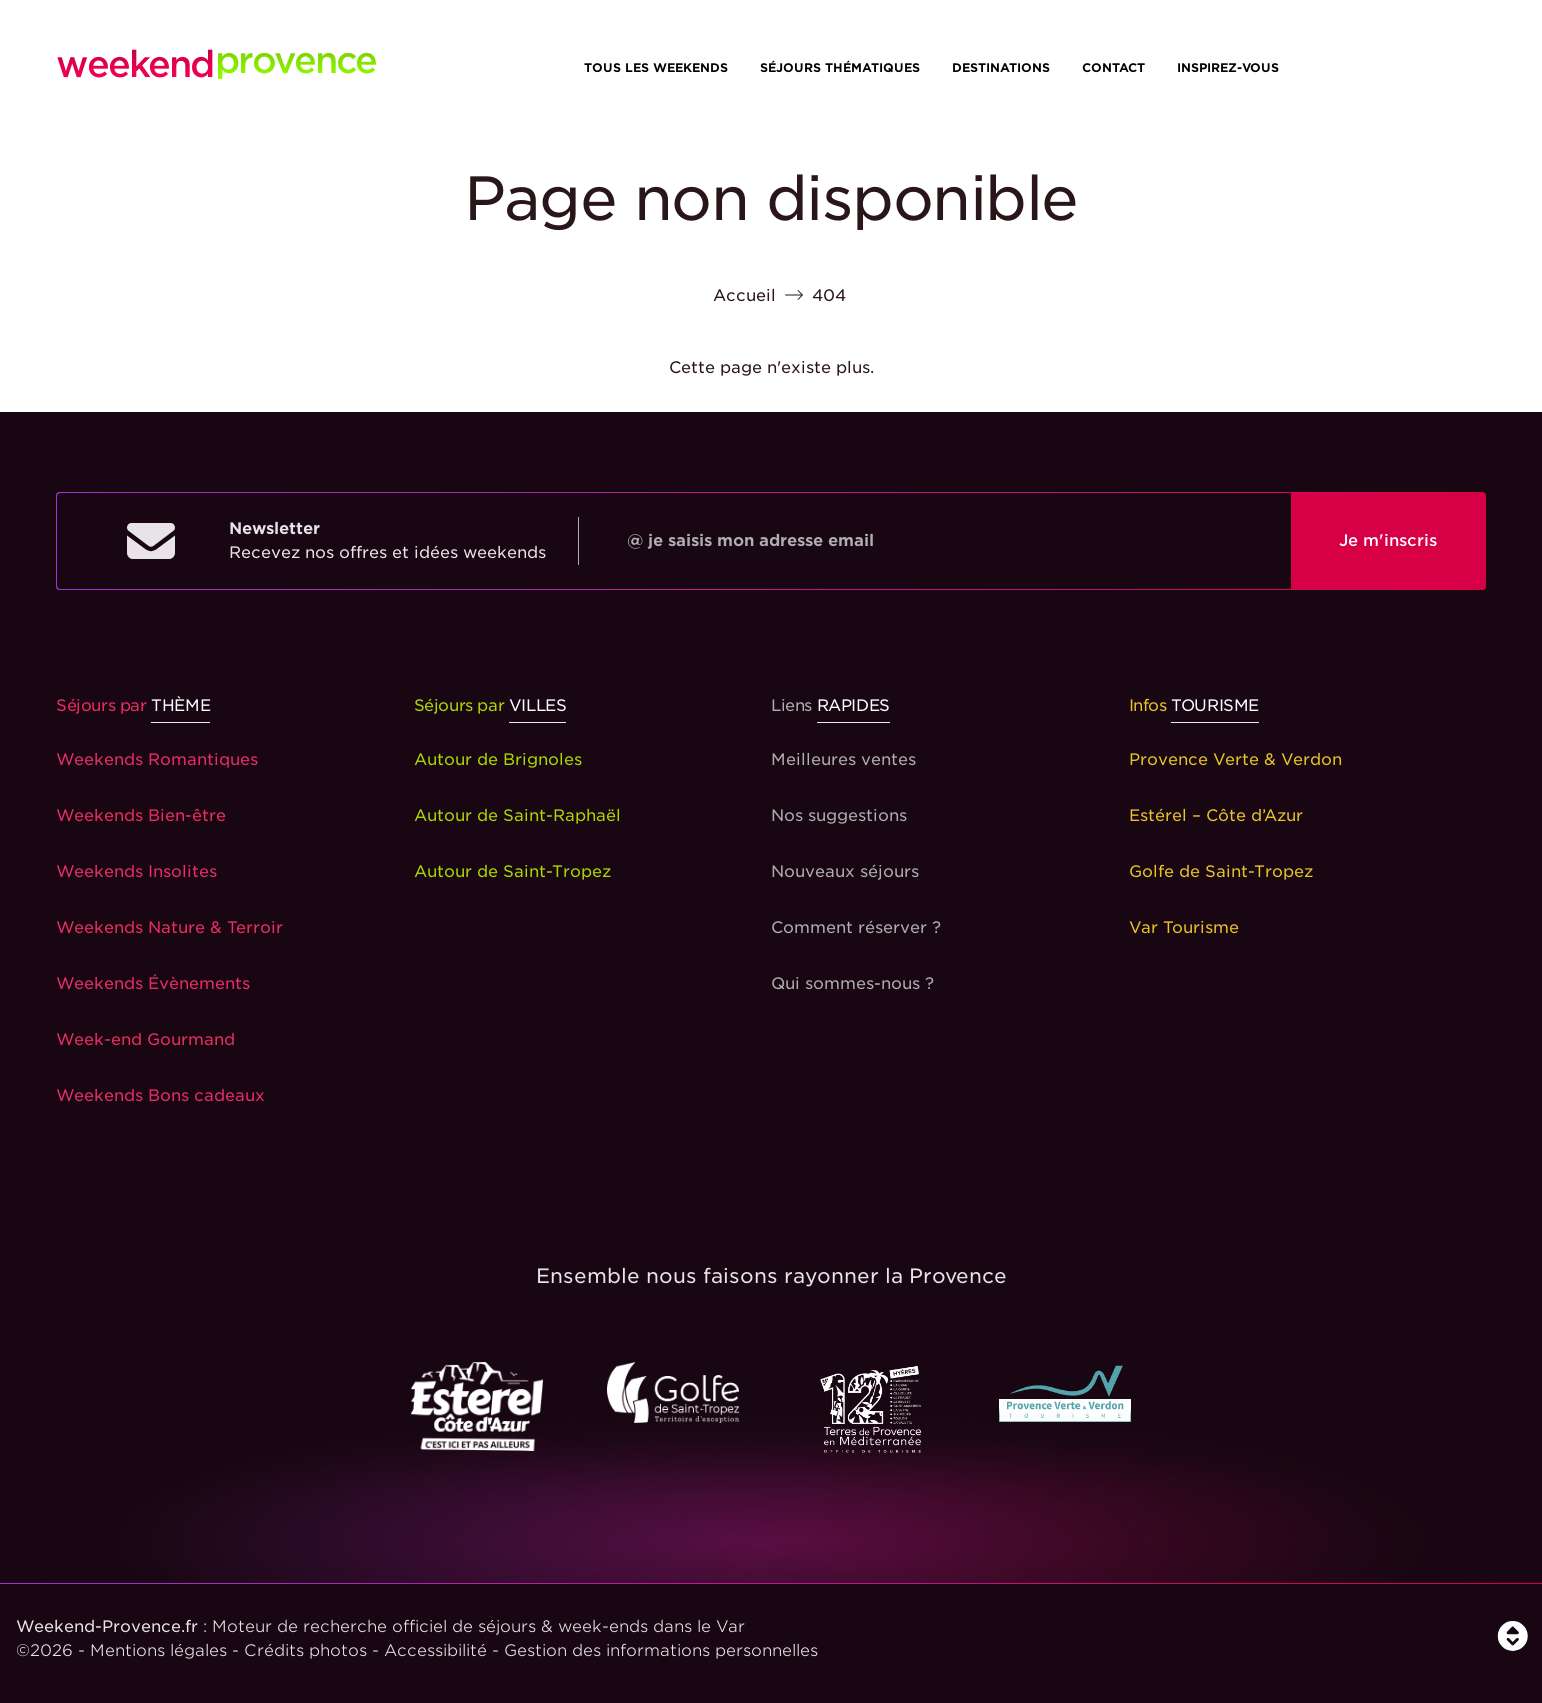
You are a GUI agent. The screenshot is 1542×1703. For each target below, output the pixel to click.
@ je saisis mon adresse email (750, 540)
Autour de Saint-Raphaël (517, 815)
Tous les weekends (656, 67)
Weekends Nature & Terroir (169, 927)
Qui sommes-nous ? (852, 983)
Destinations (1001, 67)
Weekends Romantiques (157, 759)
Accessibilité (435, 1650)
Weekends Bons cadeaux (160, 1095)
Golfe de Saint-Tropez (1221, 871)
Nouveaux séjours (845, 871)
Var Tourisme (1184, 927)
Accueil (744, 295)
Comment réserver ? (856, 927)
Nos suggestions (839, 815)
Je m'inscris (1388, 540)
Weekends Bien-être (141, 815)
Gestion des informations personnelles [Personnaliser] (661, 1650)
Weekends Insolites (136, 871)
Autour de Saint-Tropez (512, 871)
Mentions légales (158, 1650)
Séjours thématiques (840, 67)
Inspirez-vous (1228, 67)
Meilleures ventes (843, 759)
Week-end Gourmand (145, 1039)
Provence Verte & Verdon (1235, 759)
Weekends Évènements (153, 983)
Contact (1113, 67)
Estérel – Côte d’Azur (1216, 815)
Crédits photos (305, 1650)
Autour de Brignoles (498, 759)
